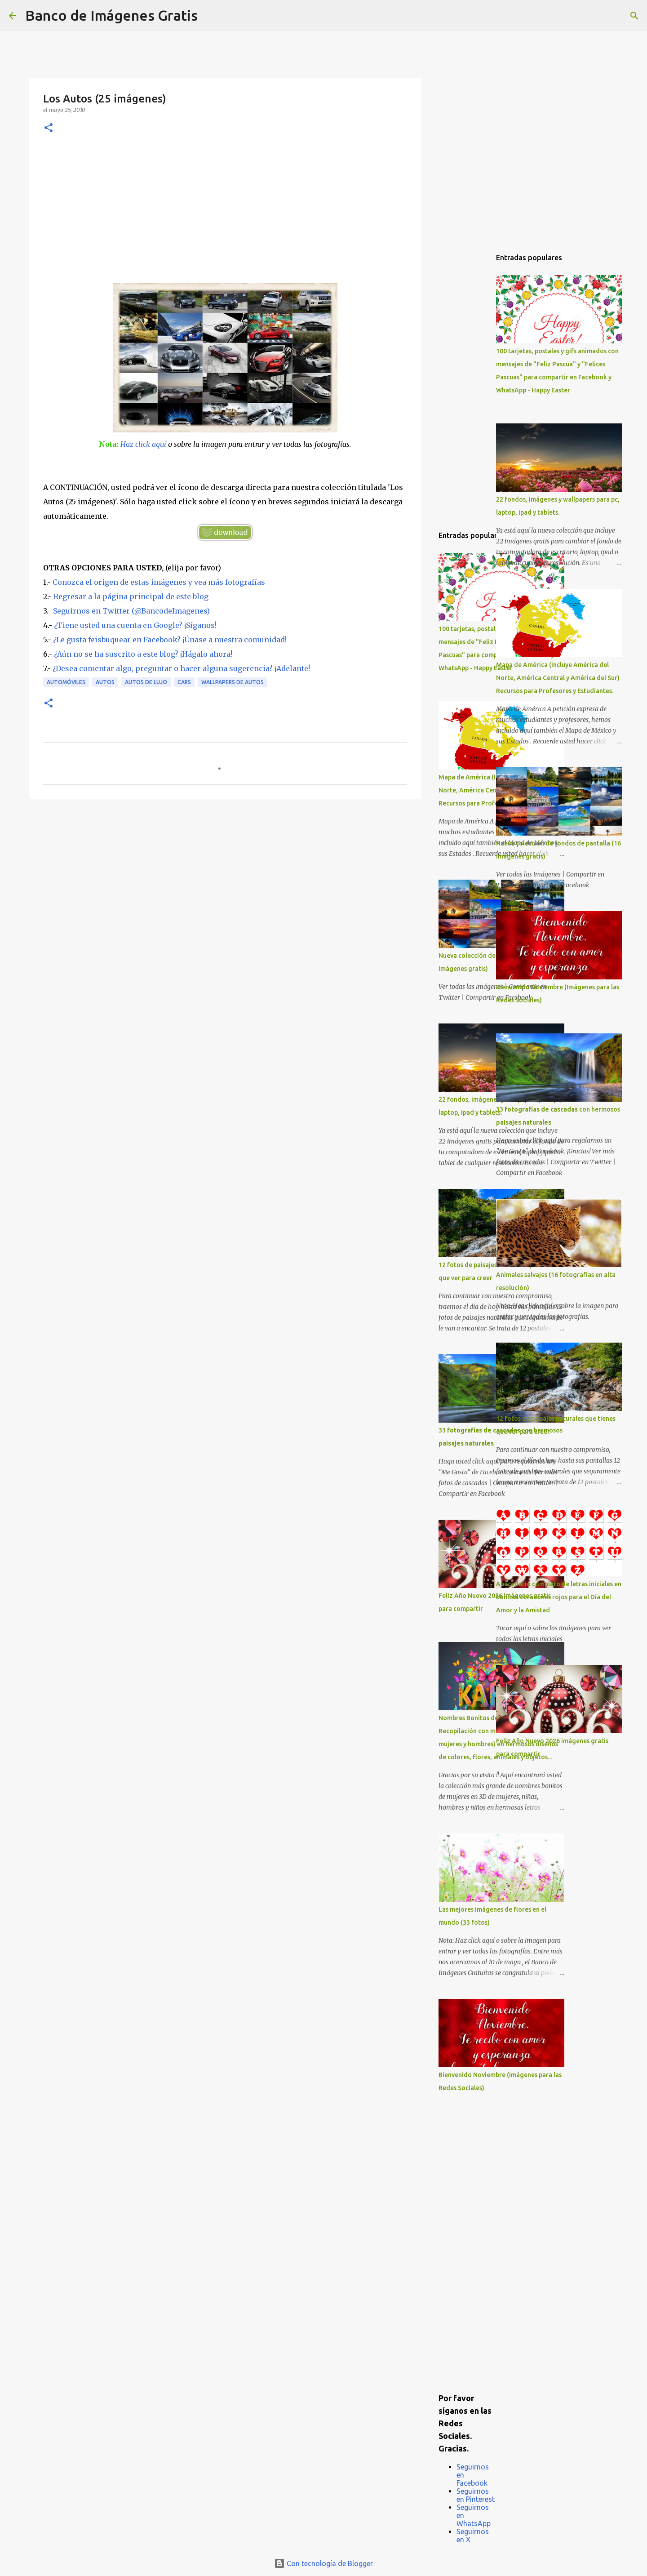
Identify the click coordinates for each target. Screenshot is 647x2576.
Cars (184, 682)
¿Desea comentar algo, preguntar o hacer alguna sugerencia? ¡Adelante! (181, 668)
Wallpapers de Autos (232, 682)
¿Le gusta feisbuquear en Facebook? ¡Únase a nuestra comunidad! (170, 639)
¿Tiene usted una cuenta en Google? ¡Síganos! (135, 625)
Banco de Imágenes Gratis (111, 15)
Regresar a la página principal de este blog (130, 596)
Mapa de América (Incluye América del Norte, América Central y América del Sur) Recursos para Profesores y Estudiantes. (558, 677)
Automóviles (66, 682)
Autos (105, 682)
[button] (48, 128)
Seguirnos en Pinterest (475, 2495)
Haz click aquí (143, 444)
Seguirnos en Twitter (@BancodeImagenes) (131, 610)
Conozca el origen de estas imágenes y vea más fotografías (159, 582)
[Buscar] (210, 16)
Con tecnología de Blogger (323, 2563)
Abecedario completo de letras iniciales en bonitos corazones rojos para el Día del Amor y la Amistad (558, 1597)
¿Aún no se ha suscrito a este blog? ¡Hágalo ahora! (143, 654)
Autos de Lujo (146, 682)
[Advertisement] (225, 215)
